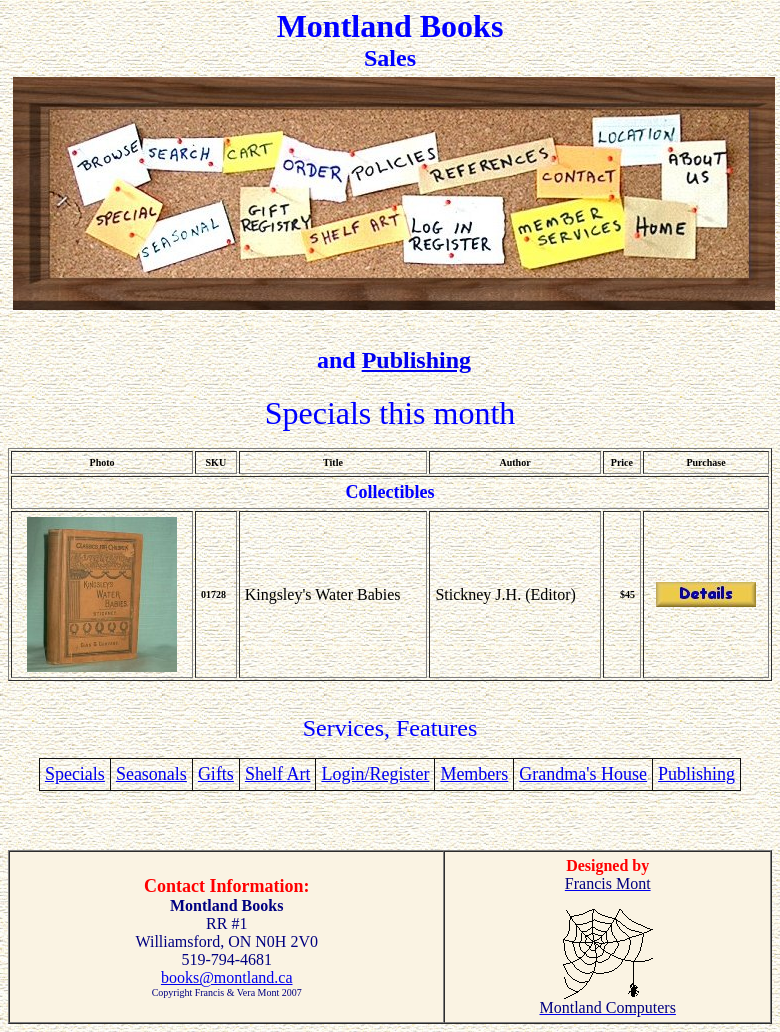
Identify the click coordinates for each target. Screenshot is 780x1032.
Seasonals (151, 774)
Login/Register (375, 774)
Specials (75, 774)
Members (474, 774)
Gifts (216, 774)
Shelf (266, 774)
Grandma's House (583, 774)
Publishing (416, 360)
